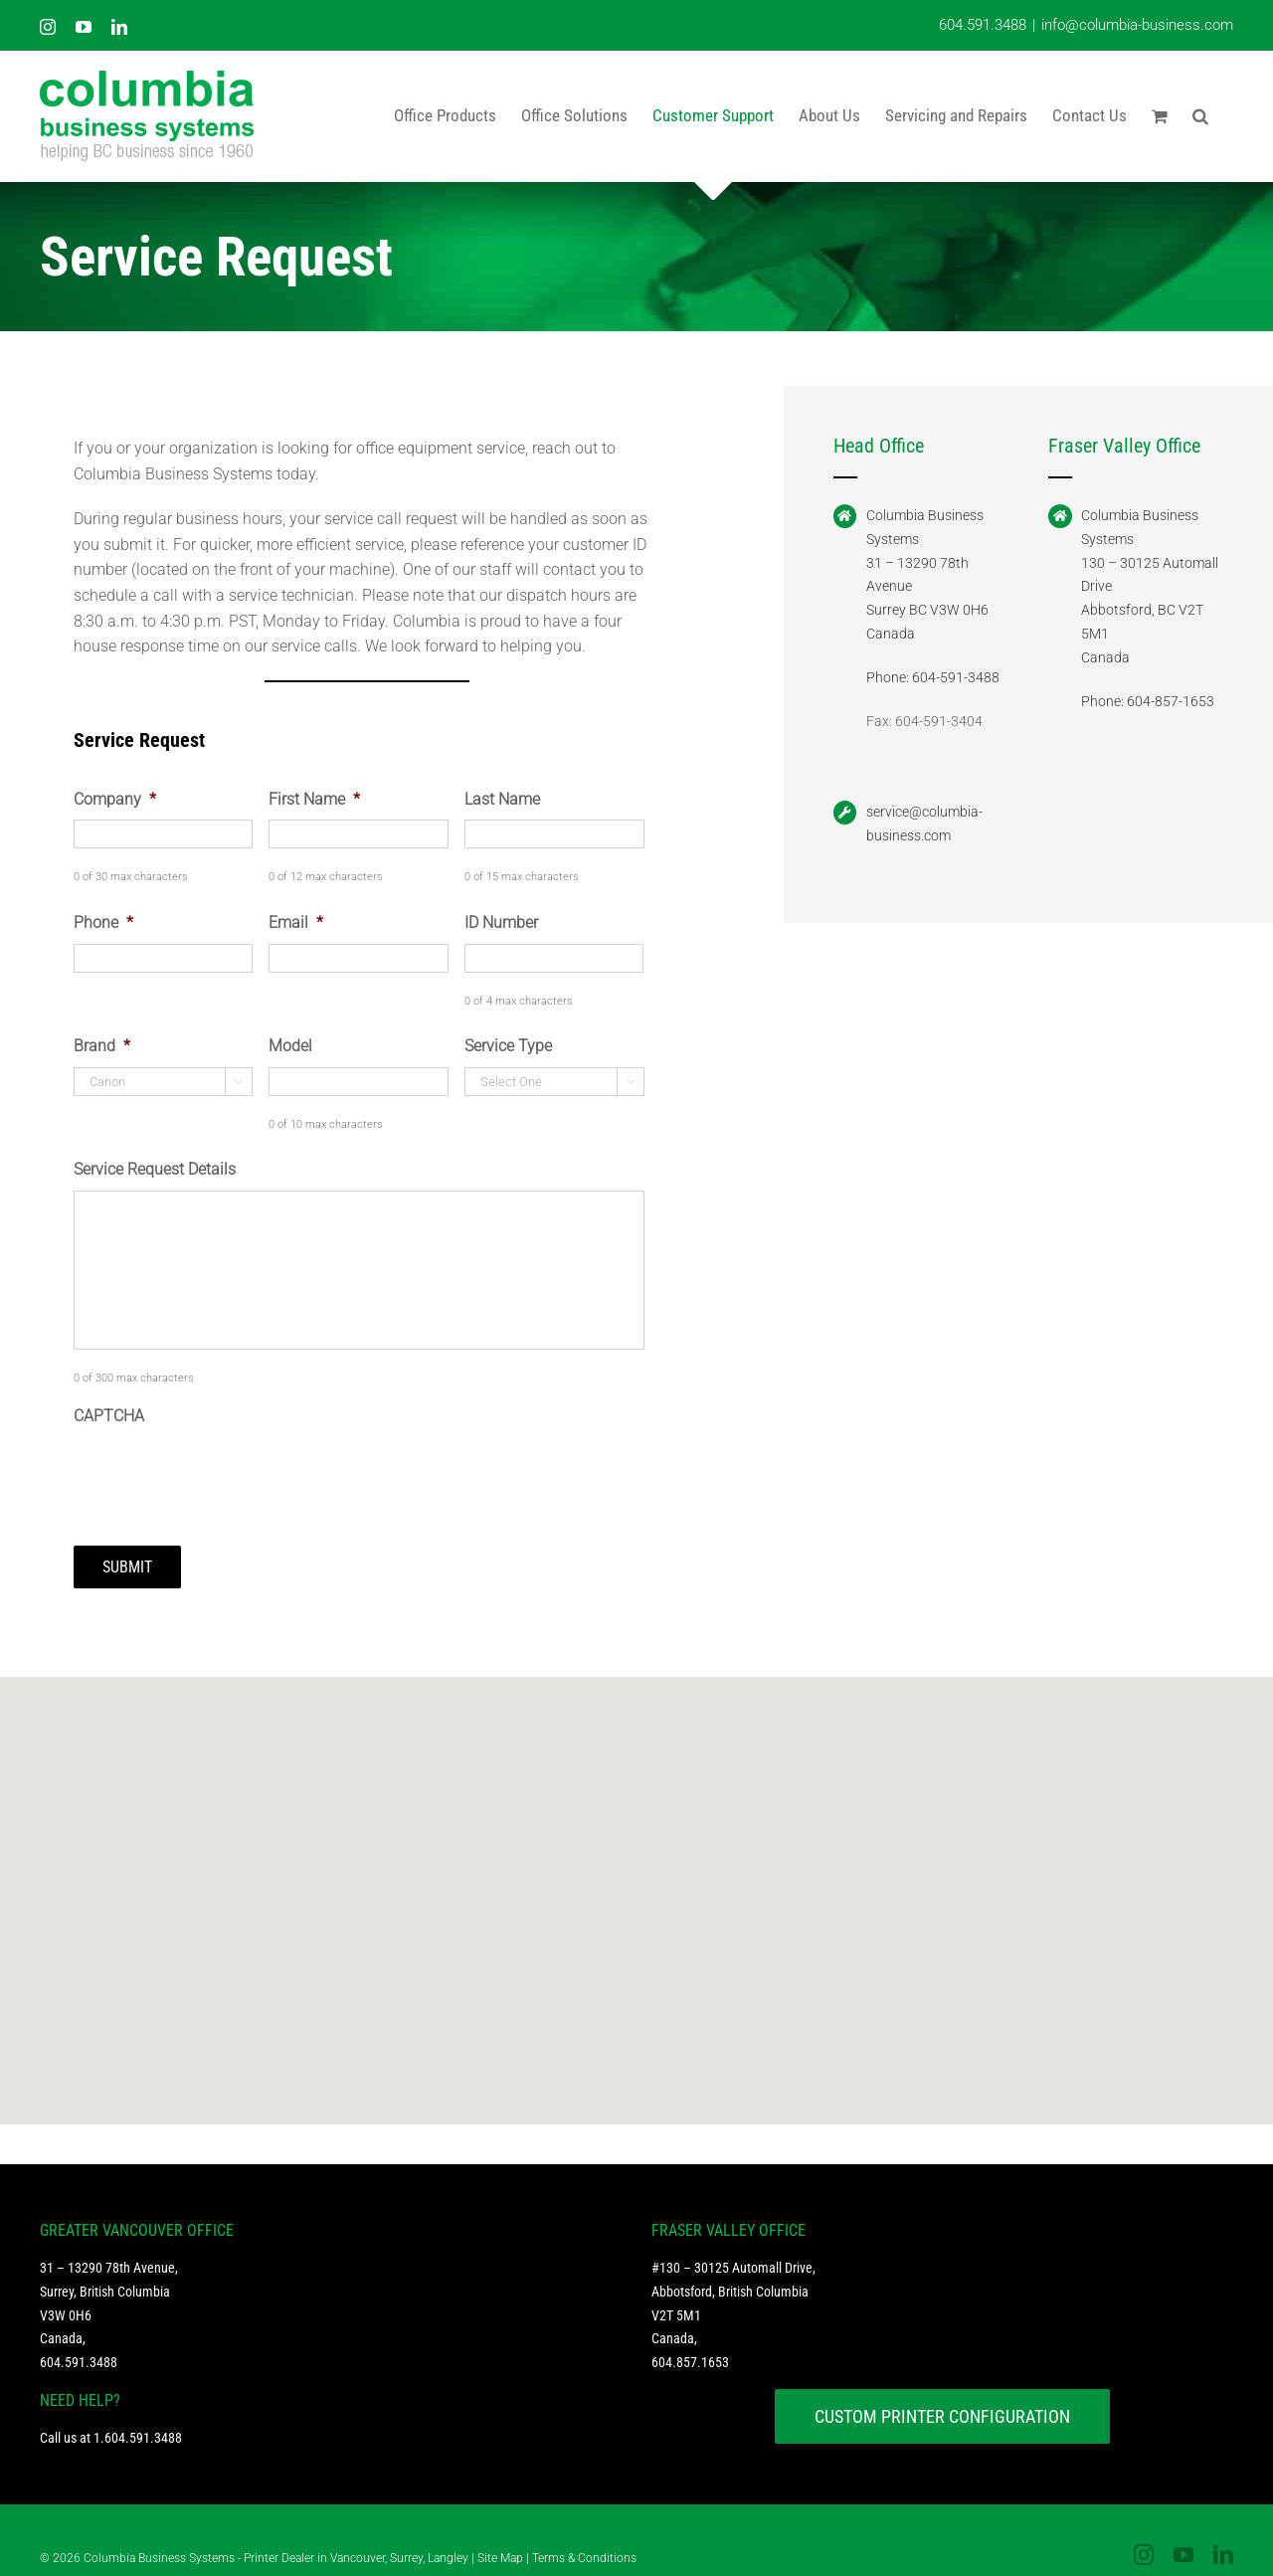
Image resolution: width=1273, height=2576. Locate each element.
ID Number (501, 922)
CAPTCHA (109, 1415)
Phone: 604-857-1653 (1147, 701)
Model (290, 1045)
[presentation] (225, 1475)
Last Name (502, 799)
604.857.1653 (690, 2349)
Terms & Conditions (584, 2545)
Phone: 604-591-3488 (933, 677)
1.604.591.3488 (137, 2425)
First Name (314, 799)
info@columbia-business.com (1137, 25)
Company (115, 799)
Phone (103, 922)
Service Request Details (155, 1169)
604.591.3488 (982, 25)
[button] (1200, 115)
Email (296, 922)
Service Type (508, 1045)
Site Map (500, 2545)
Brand (102, 1045)
